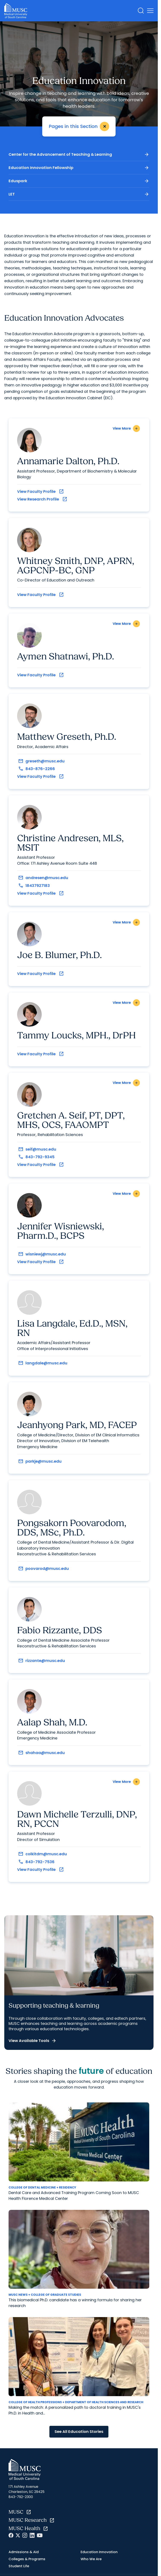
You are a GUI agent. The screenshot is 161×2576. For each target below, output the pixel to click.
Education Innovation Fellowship (79, 168)
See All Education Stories (79, 2464)
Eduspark (79, 181)
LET (79, 194)
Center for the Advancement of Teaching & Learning (79, 154)
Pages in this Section (80, 126)
